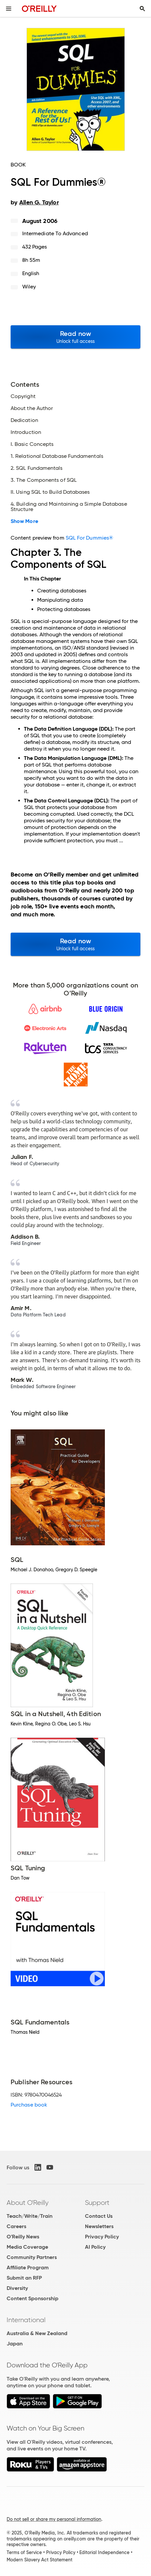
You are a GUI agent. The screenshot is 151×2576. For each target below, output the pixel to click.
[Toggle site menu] (9, 9)
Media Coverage (27, 2246)
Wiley (29, 286)
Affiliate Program (28, 2267)
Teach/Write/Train (29, 2216)
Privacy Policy (102, 2236)
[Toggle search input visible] (142, 9)
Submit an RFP (24, 2277)
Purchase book (29, 2105)
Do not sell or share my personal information (54, 2519)
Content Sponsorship (32, 2298)
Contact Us (99, 2216)
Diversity (17, 2288)
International (26, 2320)
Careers (16, 2226)
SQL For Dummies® (89, 538)
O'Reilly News (23, 2236)
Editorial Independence (104, 2552)
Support (97, 2203)
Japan (15, 2343)
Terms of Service (24, 2552)
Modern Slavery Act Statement (39, 2560)
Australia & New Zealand (37, 2333)
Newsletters (99, 2226)
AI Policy (95, 2246)
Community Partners (32, 2257)
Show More (24, 521)
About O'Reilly (27, 2203)
